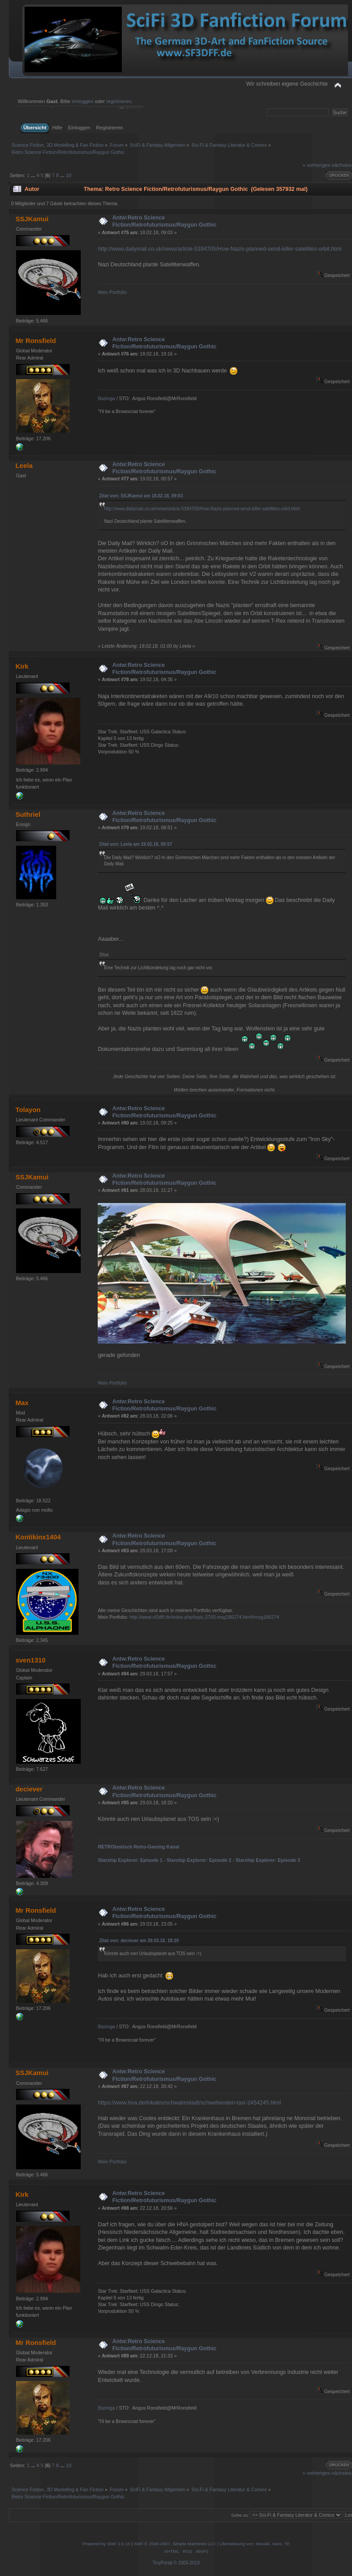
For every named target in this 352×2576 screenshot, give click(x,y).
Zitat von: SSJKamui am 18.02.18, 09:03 (140, 495)
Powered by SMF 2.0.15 (106, 2543)
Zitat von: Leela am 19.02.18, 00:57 (135, 844)
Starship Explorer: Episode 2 (199, 1860)
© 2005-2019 (186, 2562)
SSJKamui (32, 219)
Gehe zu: (240, 2515)
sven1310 (31, 1660)
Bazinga (106, 398)
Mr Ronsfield (36, 340)
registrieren (118, 101)
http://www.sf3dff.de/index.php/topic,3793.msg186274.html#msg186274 (204, 1617)
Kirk (22, 666)
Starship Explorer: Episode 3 (268, 1860)
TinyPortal (163, 2562)
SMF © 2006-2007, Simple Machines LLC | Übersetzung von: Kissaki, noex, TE (212, 2543)
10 (68, 175)
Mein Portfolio (112, 292)
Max (22, 1402)
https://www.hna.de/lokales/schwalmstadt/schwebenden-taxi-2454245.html (189, 2103)
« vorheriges (316, 165)
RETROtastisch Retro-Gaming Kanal (138, 1846)
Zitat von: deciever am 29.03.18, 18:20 (138, 1940)
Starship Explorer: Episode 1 (130, 1860)
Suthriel (28, 814)
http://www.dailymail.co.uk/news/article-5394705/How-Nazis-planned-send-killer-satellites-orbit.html (219, 249)
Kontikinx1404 (38, 1537)
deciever (29, 1789)
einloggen (83, 101)
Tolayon (28, 1109)
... (33, 175)
